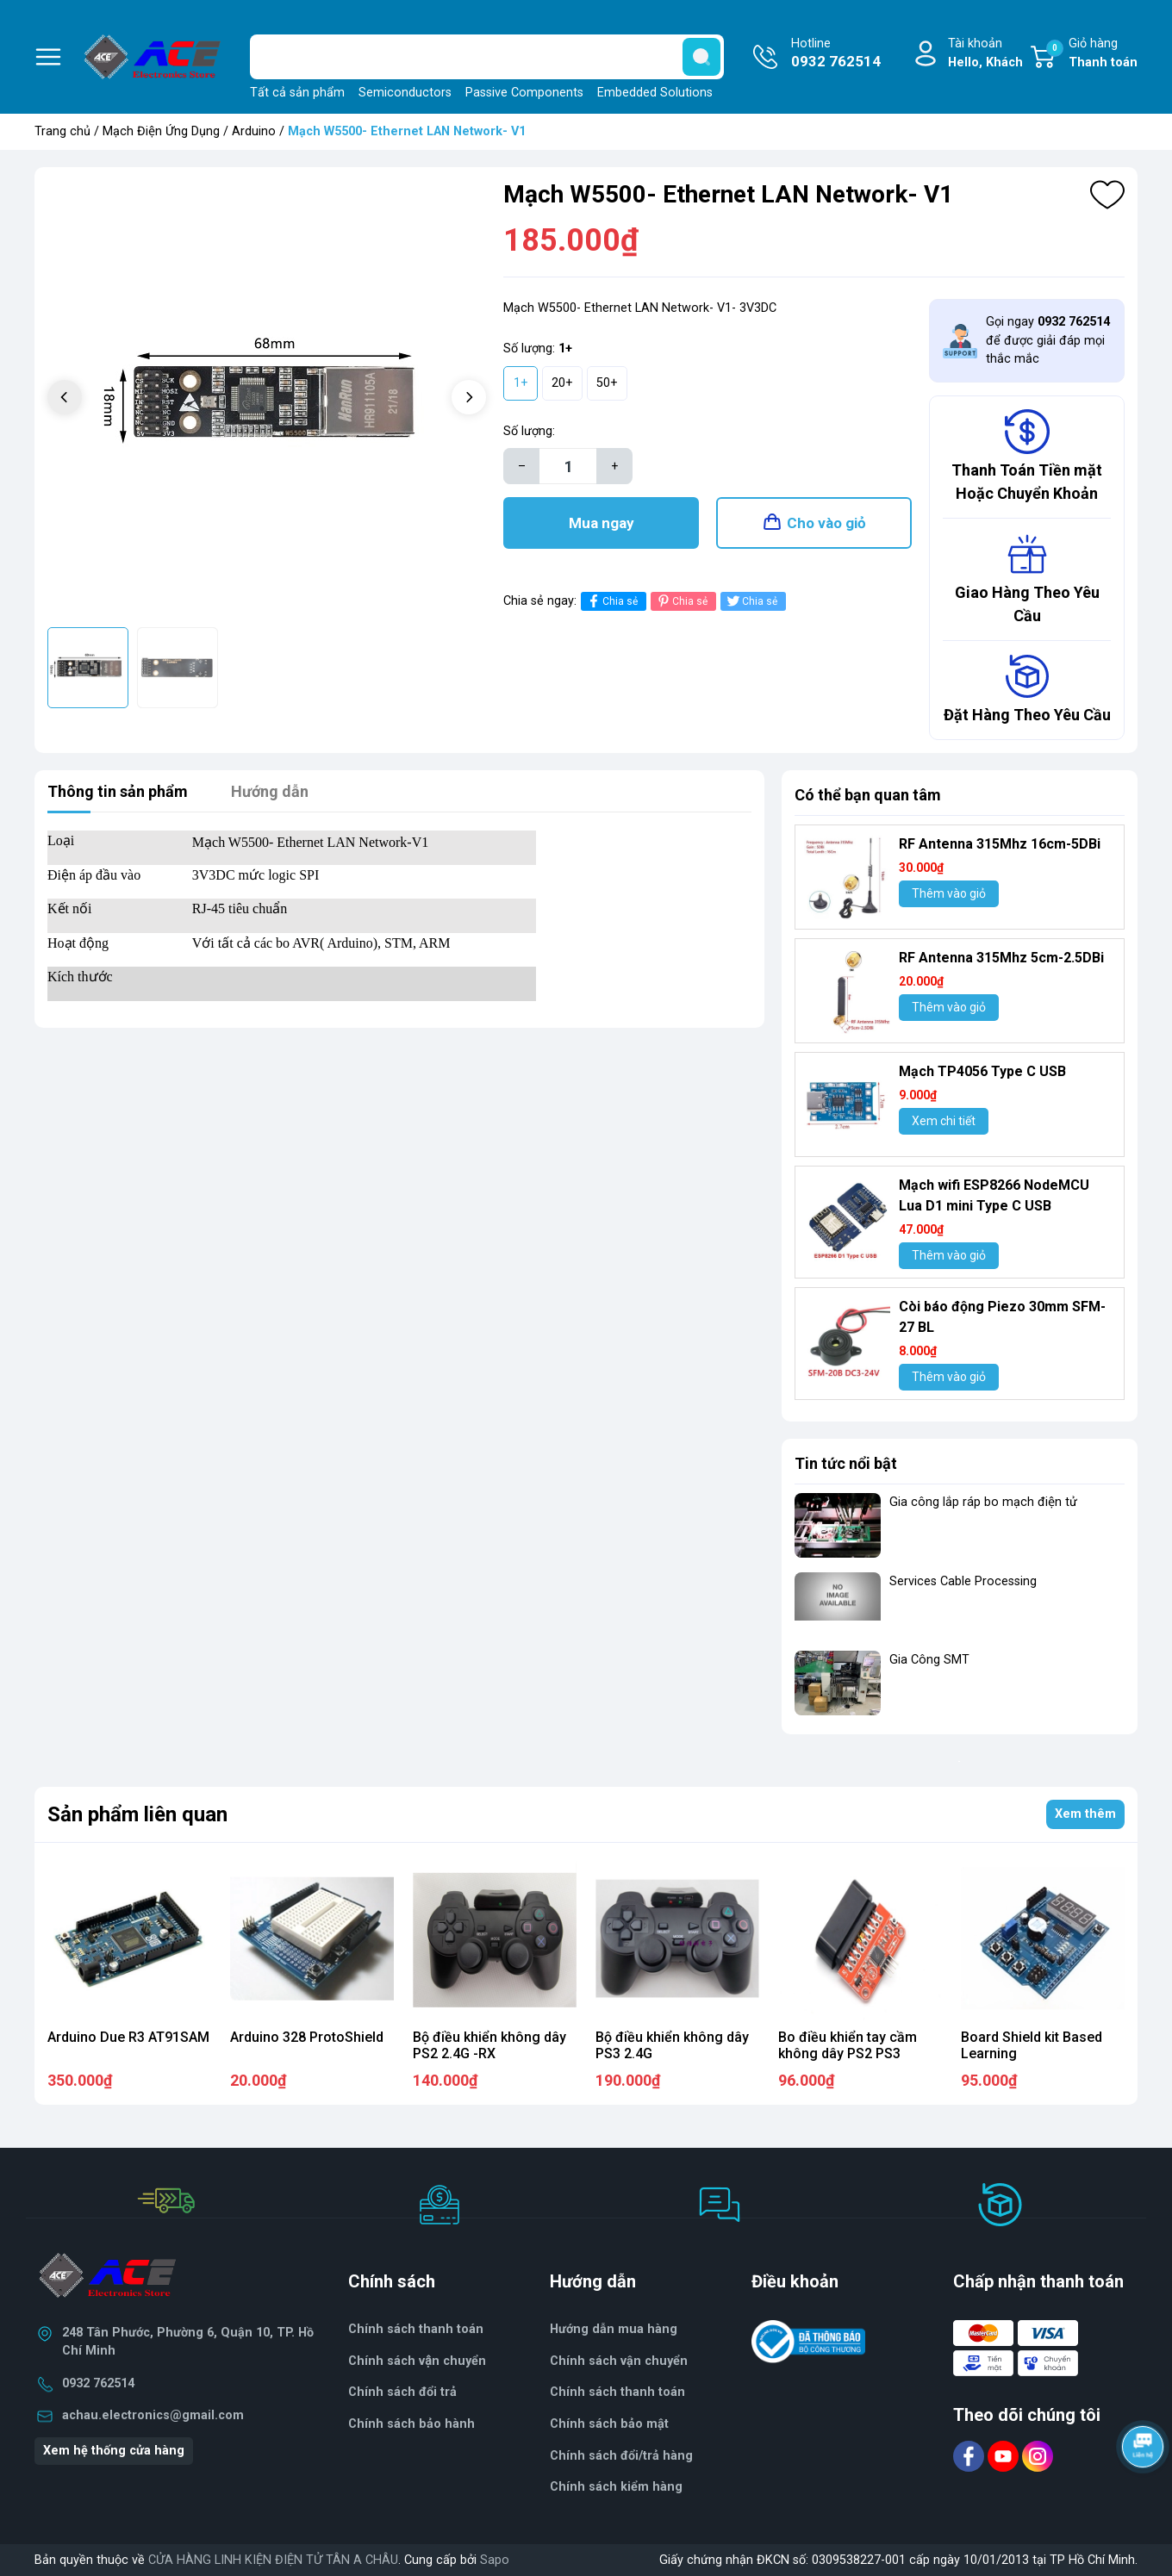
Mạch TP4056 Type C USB (982, 1071)
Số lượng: (529, 431)
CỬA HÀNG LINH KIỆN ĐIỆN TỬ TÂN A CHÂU (273, 2560)
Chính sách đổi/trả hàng (621, 2455)
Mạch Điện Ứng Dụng (161, 131)
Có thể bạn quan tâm (868, 795)
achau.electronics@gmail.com (153, 2415)
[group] (266, 399)
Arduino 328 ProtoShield (306, 2037)
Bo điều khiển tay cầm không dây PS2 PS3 (847, 2045)
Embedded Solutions (655, 92)
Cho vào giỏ (826, 523)
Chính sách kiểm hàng (616, 2487)
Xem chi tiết (944, 1121)
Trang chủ (62, 131)
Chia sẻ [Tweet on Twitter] (751, 600)
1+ (521, 383)
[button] (469, 397)
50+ (607, 383)
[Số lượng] (568, 466)
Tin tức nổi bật (846, 1463)
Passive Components (524, 92)
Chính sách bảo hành (411, 2424)
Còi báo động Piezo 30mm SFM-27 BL (1002, 1316)
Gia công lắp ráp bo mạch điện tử (983, 1502)
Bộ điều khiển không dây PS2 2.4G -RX (489, 2045)
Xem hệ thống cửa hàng (113, 2450)
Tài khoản (985, 54)
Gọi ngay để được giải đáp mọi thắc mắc (1048, 340)
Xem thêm (1085, 1814)
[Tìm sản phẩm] (487, 56)
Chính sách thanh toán (617, 2392)
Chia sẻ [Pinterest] (681, 600)
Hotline (836, 54)
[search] (701, 57)
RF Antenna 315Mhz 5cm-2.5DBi (1001, 957)
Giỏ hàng (1092, 54)
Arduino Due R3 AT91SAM (128, 2037)
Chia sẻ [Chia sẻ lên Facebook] (611, 600)
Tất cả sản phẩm (297, 92)
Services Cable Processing (963, 1581)
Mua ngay (601, 523)
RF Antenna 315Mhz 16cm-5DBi (999, 844)
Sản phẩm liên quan (137, 1814)
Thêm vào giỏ (949, 893)
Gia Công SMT (929, 1659)
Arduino (254, 131)
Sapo (494, 2560)
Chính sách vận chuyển (417, 2361)
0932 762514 (98, 2383)
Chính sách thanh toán (415, 2329)
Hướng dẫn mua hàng (613, 2329)
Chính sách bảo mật (609, 2424)
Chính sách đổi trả (402, 2392)
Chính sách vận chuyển (619, 2361)
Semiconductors (405, 92)
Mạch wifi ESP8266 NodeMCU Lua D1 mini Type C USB (994, 1195)
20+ (562, 383)
